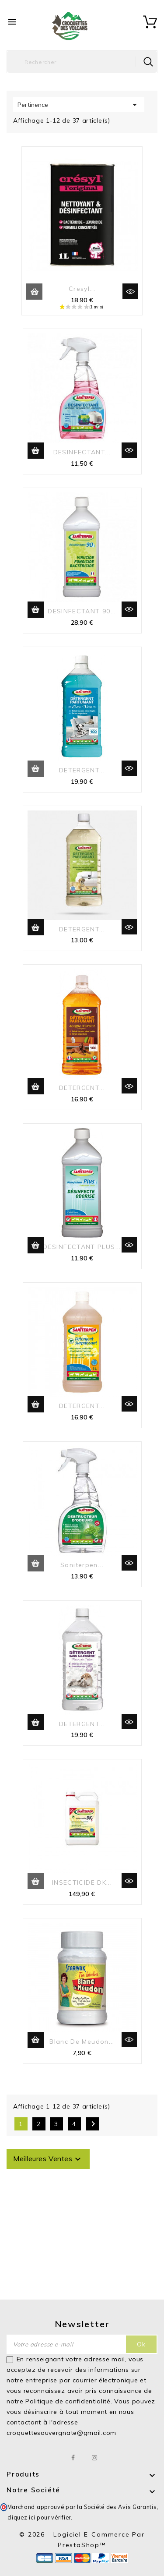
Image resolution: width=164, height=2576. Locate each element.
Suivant (93, 2124)
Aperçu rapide (130, 291)
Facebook (73, 2457)
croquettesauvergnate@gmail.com (61, 2433)
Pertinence (78, 104)
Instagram (95, 2457)
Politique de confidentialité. (68, 2401)
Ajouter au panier (34, 291)
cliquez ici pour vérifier (39, 2517)
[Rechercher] (82, 62)
